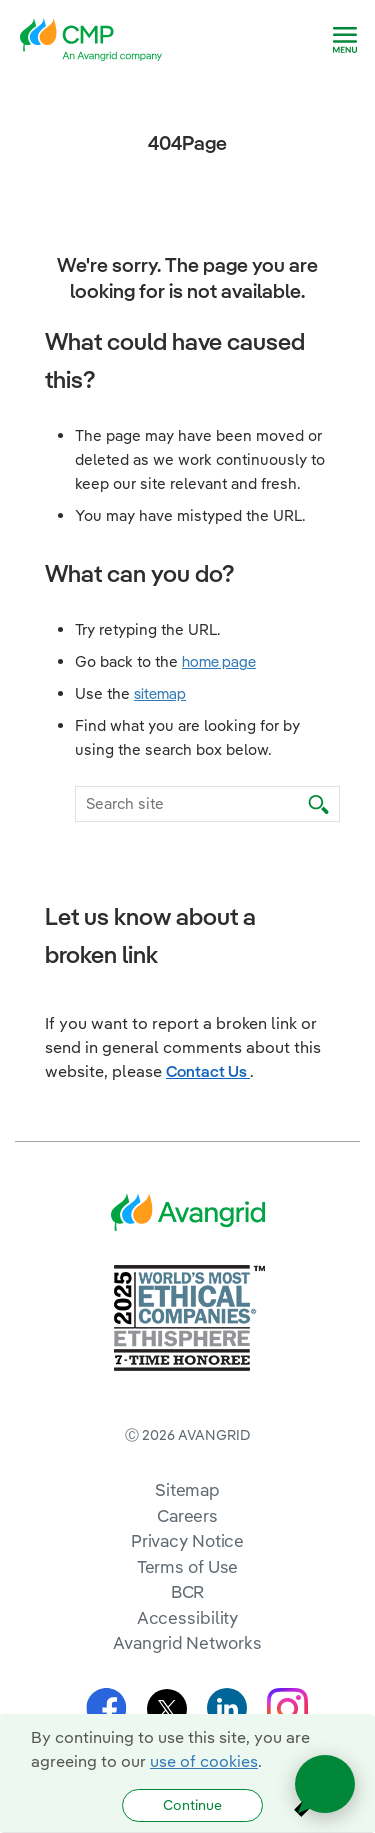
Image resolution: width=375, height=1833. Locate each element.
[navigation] (345, 40)
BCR (188, 1591)
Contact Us (208, 1071)
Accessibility (188, 1617)
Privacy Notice (187, 1540)
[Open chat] (325, 1784)
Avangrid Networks (187, 1642)
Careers (187, 1515)
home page (219, 661)
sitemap (160, 693)
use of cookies (204, 1761)
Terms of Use (188, 1566)
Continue (192, 1805)
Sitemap (187, 1489)
